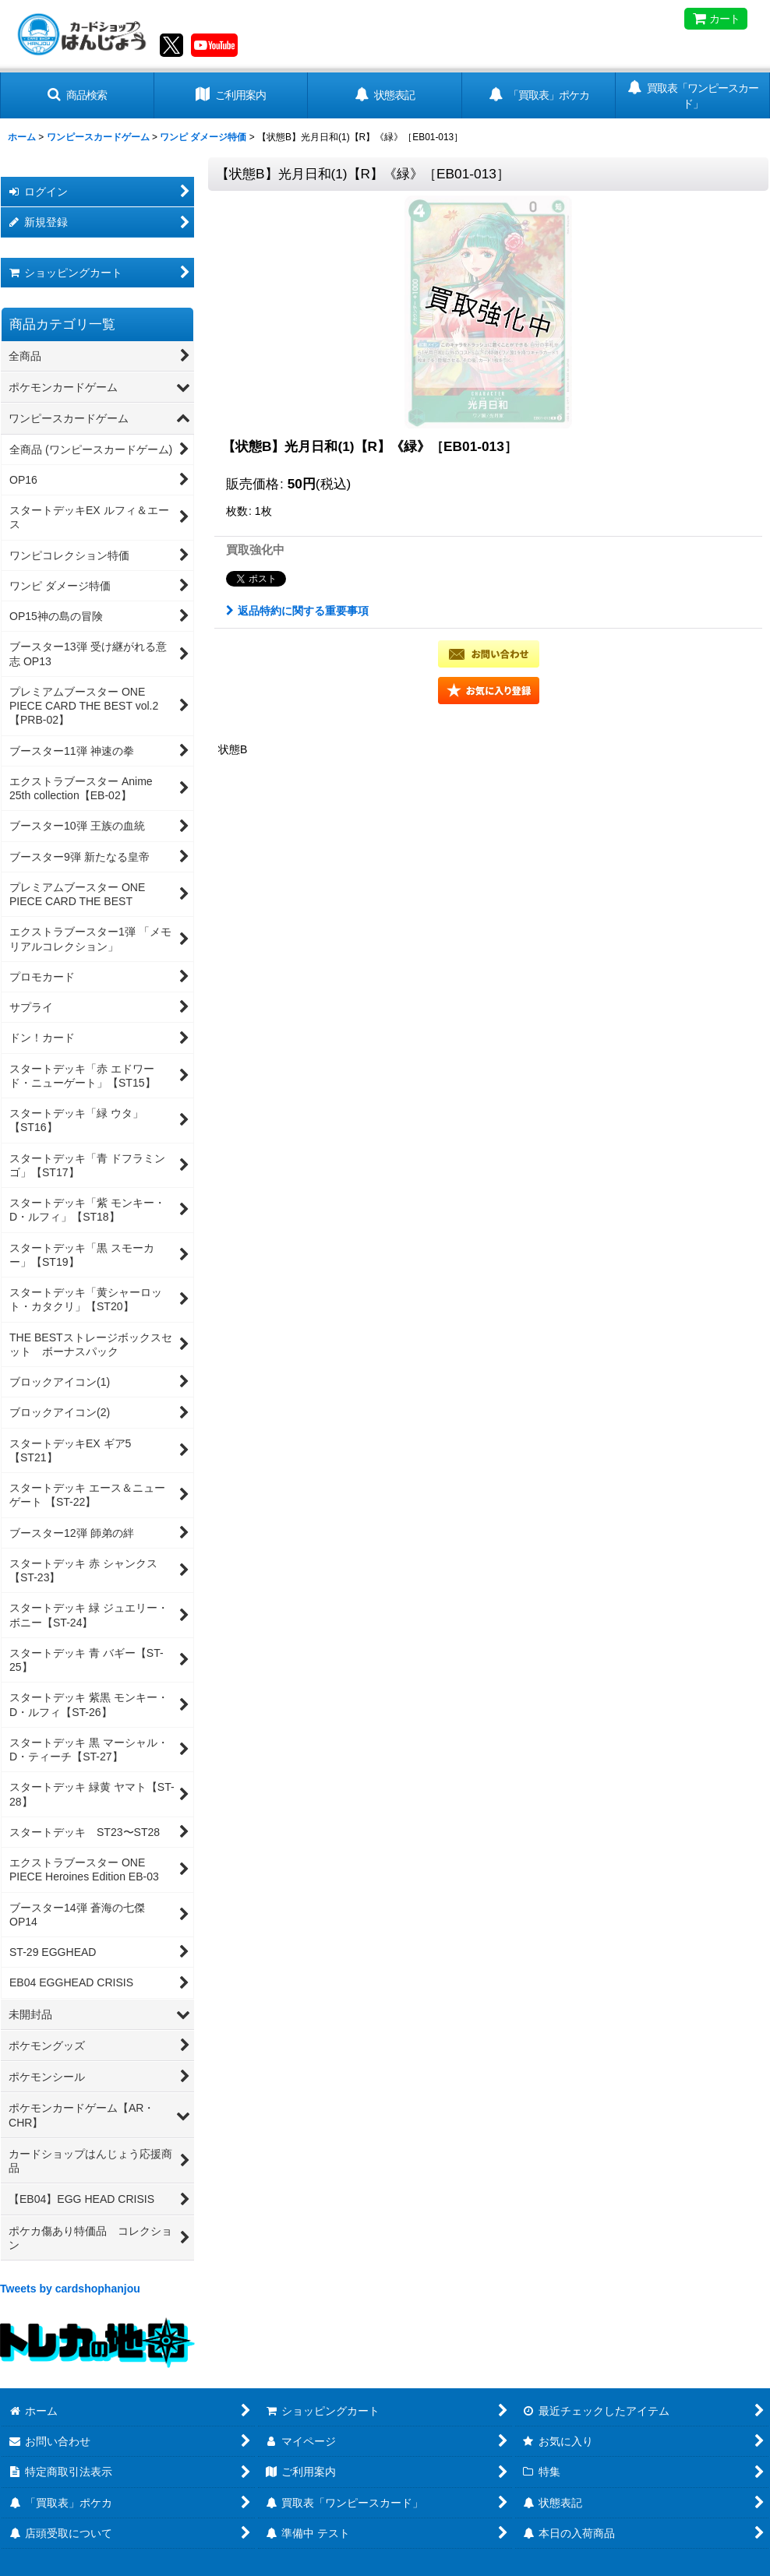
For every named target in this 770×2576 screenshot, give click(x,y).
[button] (77, 95)
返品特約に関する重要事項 (297, 610)
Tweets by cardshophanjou (70, 2288)
